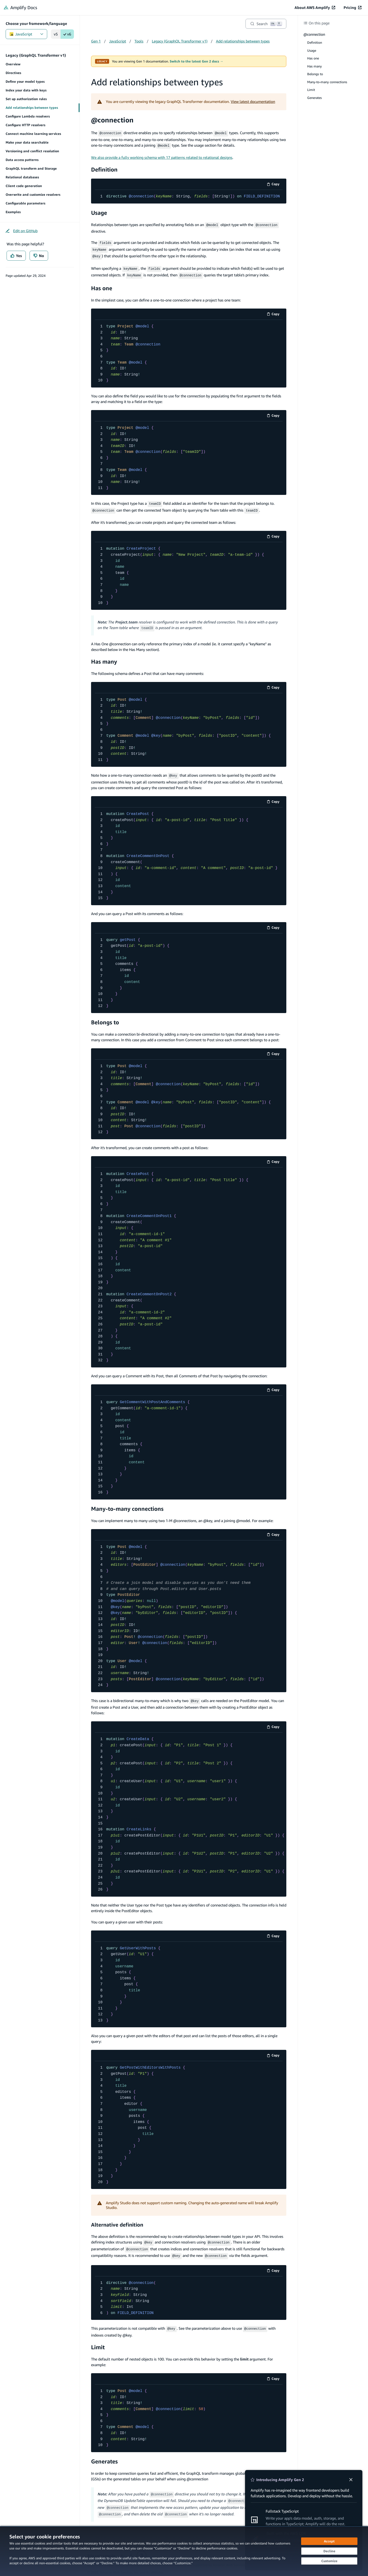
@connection (112, 120)
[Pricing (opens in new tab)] (352, 7)
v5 (56, 34)
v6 (67, 34)
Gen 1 (96, 41)
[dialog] (184, 2551)
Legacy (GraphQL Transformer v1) (179, 41)
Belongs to (105, 1016)
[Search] (265, 24)
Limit (98, 2339)
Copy (275, 184)
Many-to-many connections (127, 1502)
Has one (101, 284)
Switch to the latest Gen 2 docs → (196, 61)
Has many (104, 656)
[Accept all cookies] (329, 2541)
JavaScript (26, 34)
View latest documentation (253, 101)
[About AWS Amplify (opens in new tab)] (315, 7)
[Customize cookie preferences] (329, 2561)
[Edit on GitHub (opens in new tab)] (22, 231)
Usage (99, 211)
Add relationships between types (243, 41)
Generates (104, 2453)
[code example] (188, 196)
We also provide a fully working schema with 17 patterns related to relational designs (161, 156)
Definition (104, 168)
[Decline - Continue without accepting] (329, 2551)
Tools (138, 41)
